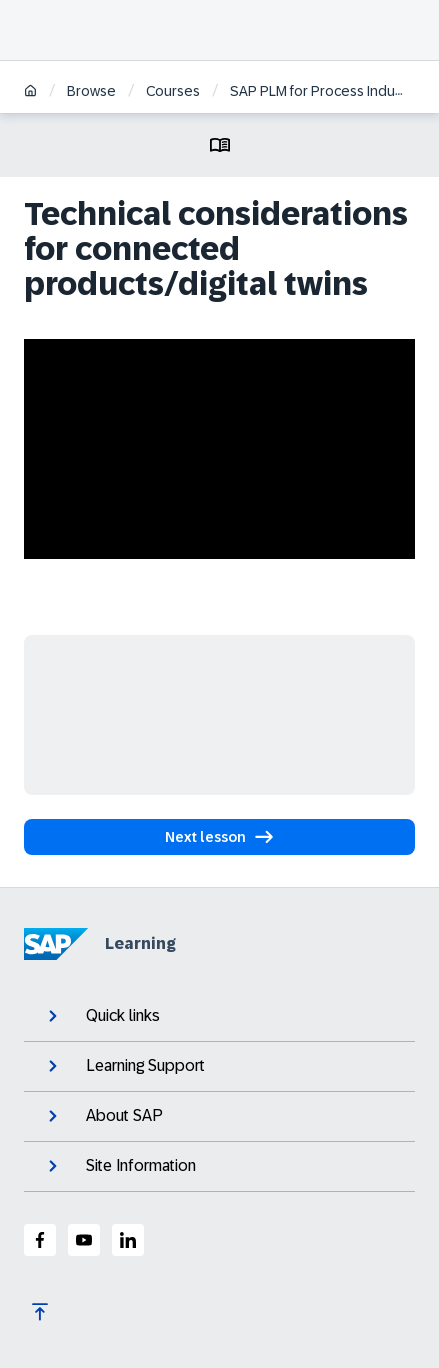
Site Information (120, 1166)
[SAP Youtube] (84, 1240)
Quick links (102, 1016)
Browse (91, 91)
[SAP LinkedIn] (128, 1240)
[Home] (30, 92)
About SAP (103, 1116)
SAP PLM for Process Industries (330, 91)
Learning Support (124, 1066)
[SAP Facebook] (40, 1240)
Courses (173, 91)
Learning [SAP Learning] (100, 944)
